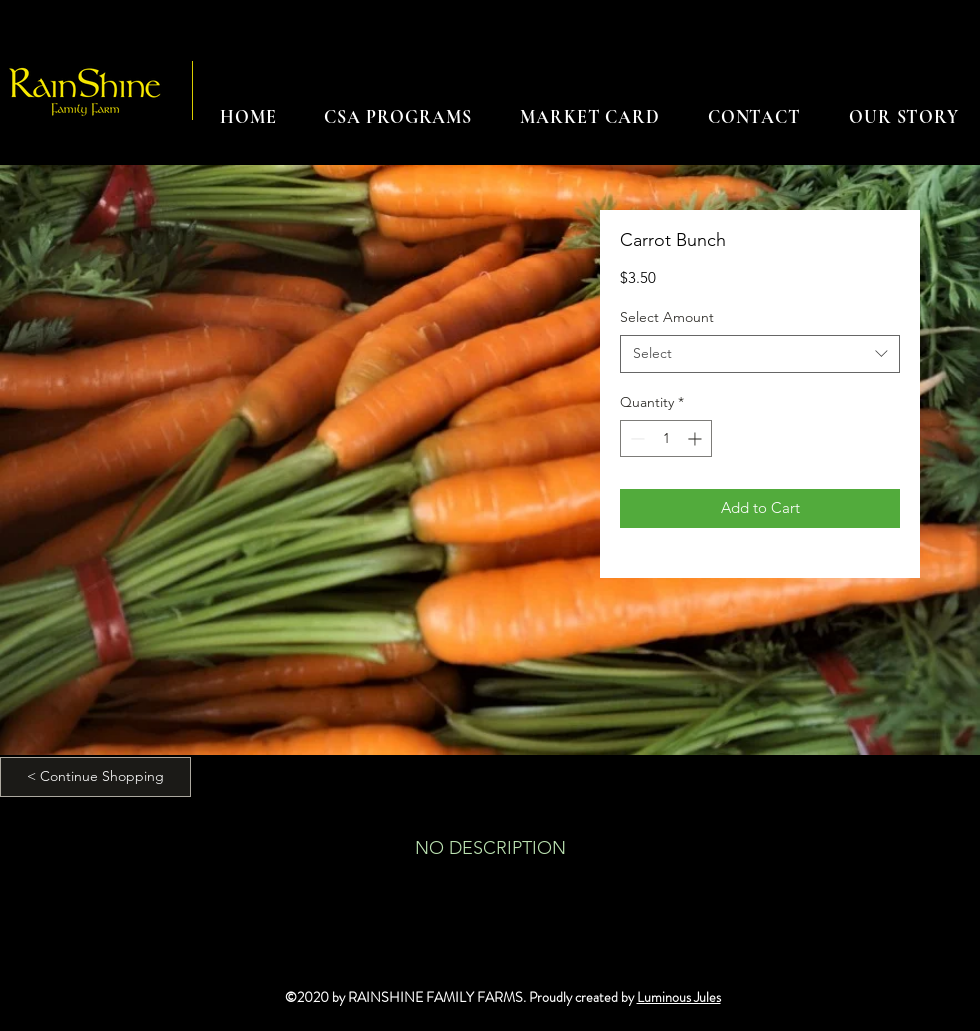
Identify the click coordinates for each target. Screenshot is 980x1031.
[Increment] (696, 438)
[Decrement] (635, 438)
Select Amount (667, 317)
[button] (398, 117)
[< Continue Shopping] (95, 777)
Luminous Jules (679, 997)
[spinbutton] (666, 438)
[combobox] (760, 354)
